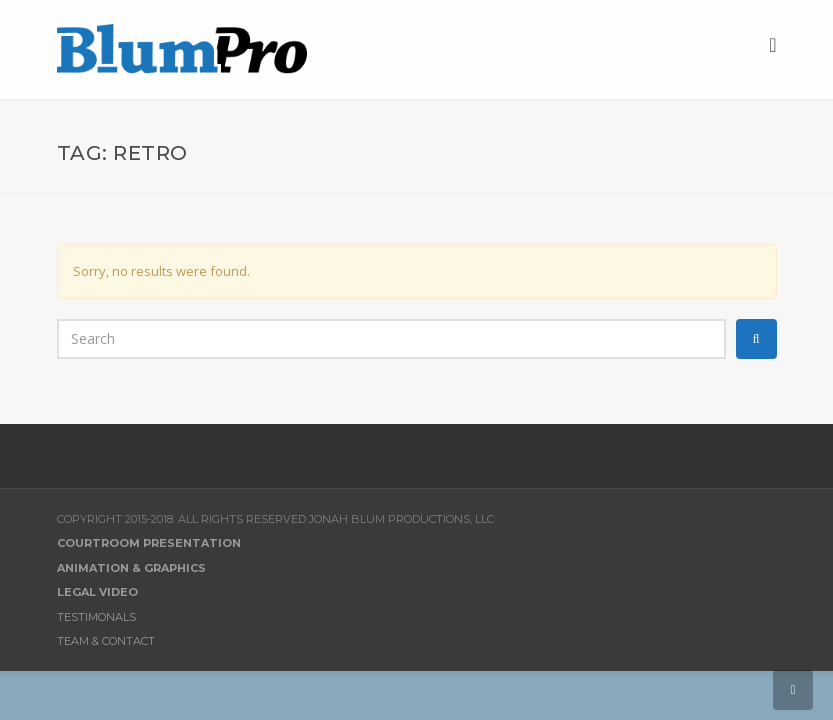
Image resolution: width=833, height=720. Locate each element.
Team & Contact (106, 641)
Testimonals (96, 617)
